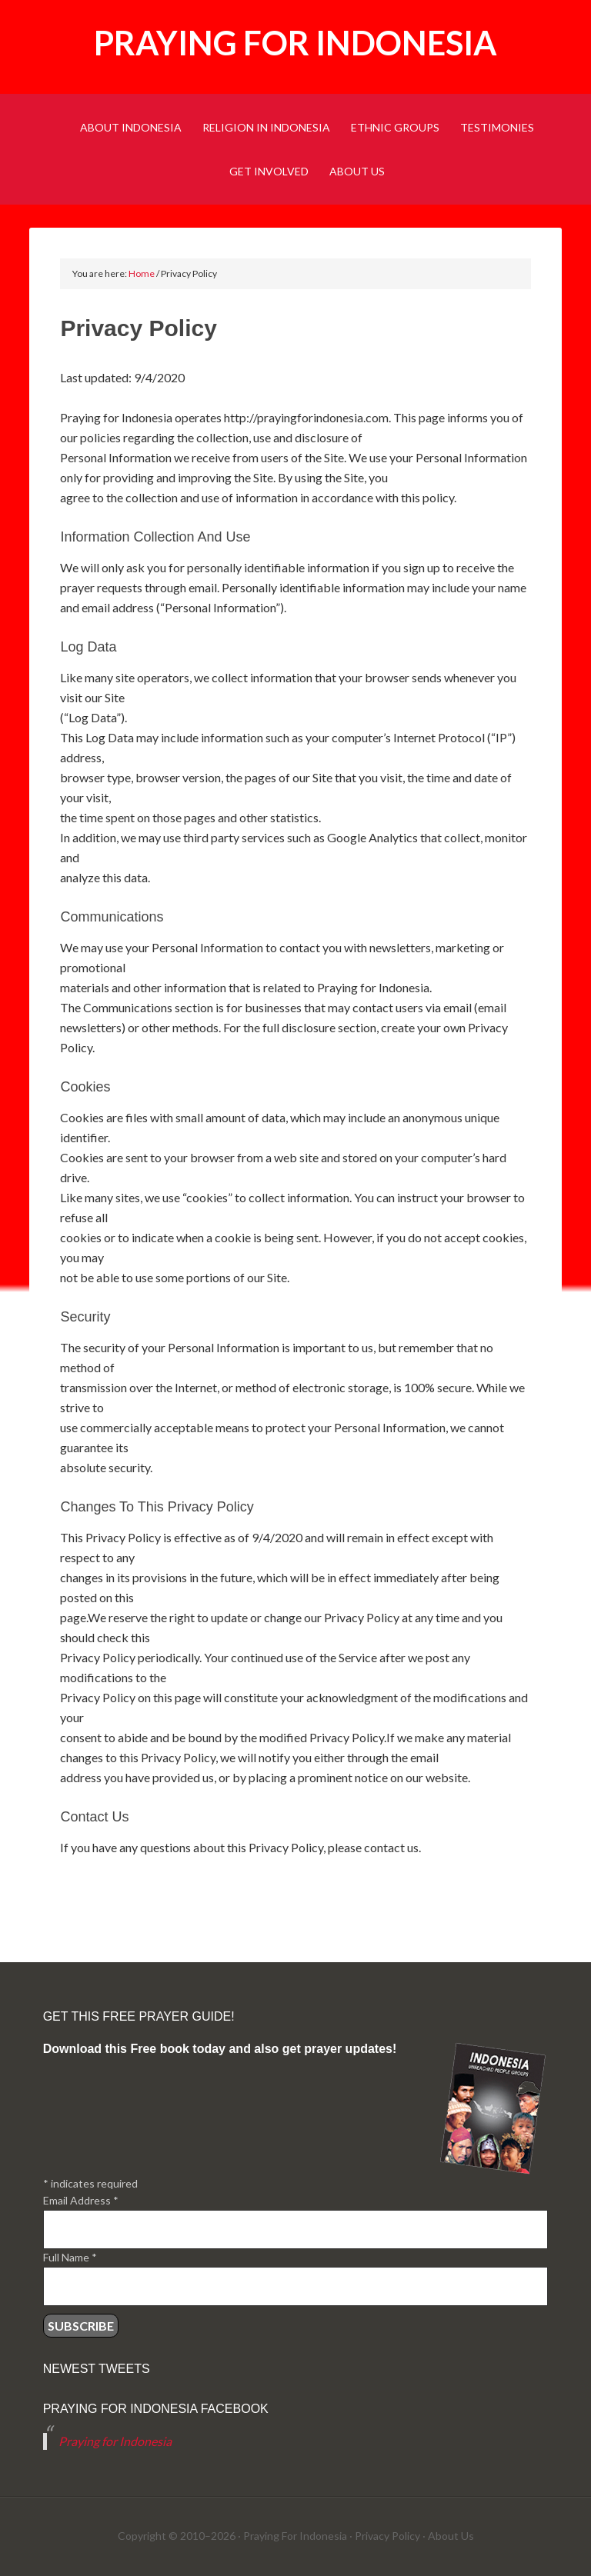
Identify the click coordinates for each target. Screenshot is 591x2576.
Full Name (70, 2257)
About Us (451, 2535)
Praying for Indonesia (295, 42)
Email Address (81, 2200)
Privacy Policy (387, 2535)
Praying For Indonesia (295, 2535)
